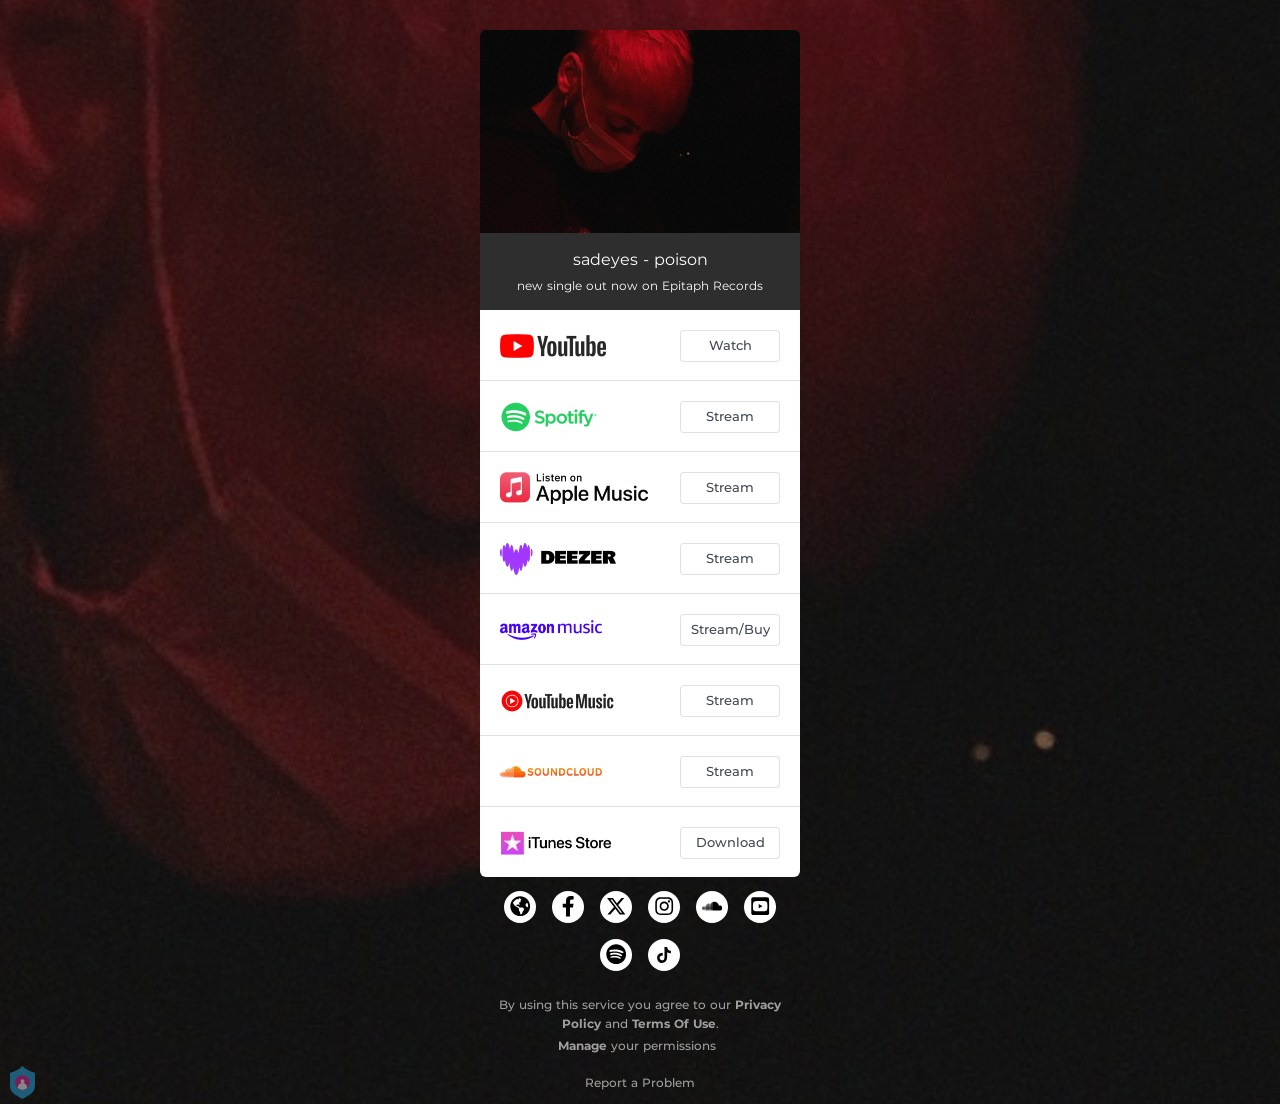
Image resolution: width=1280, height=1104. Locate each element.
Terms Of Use (674, 1023)
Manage (582, 1045)
